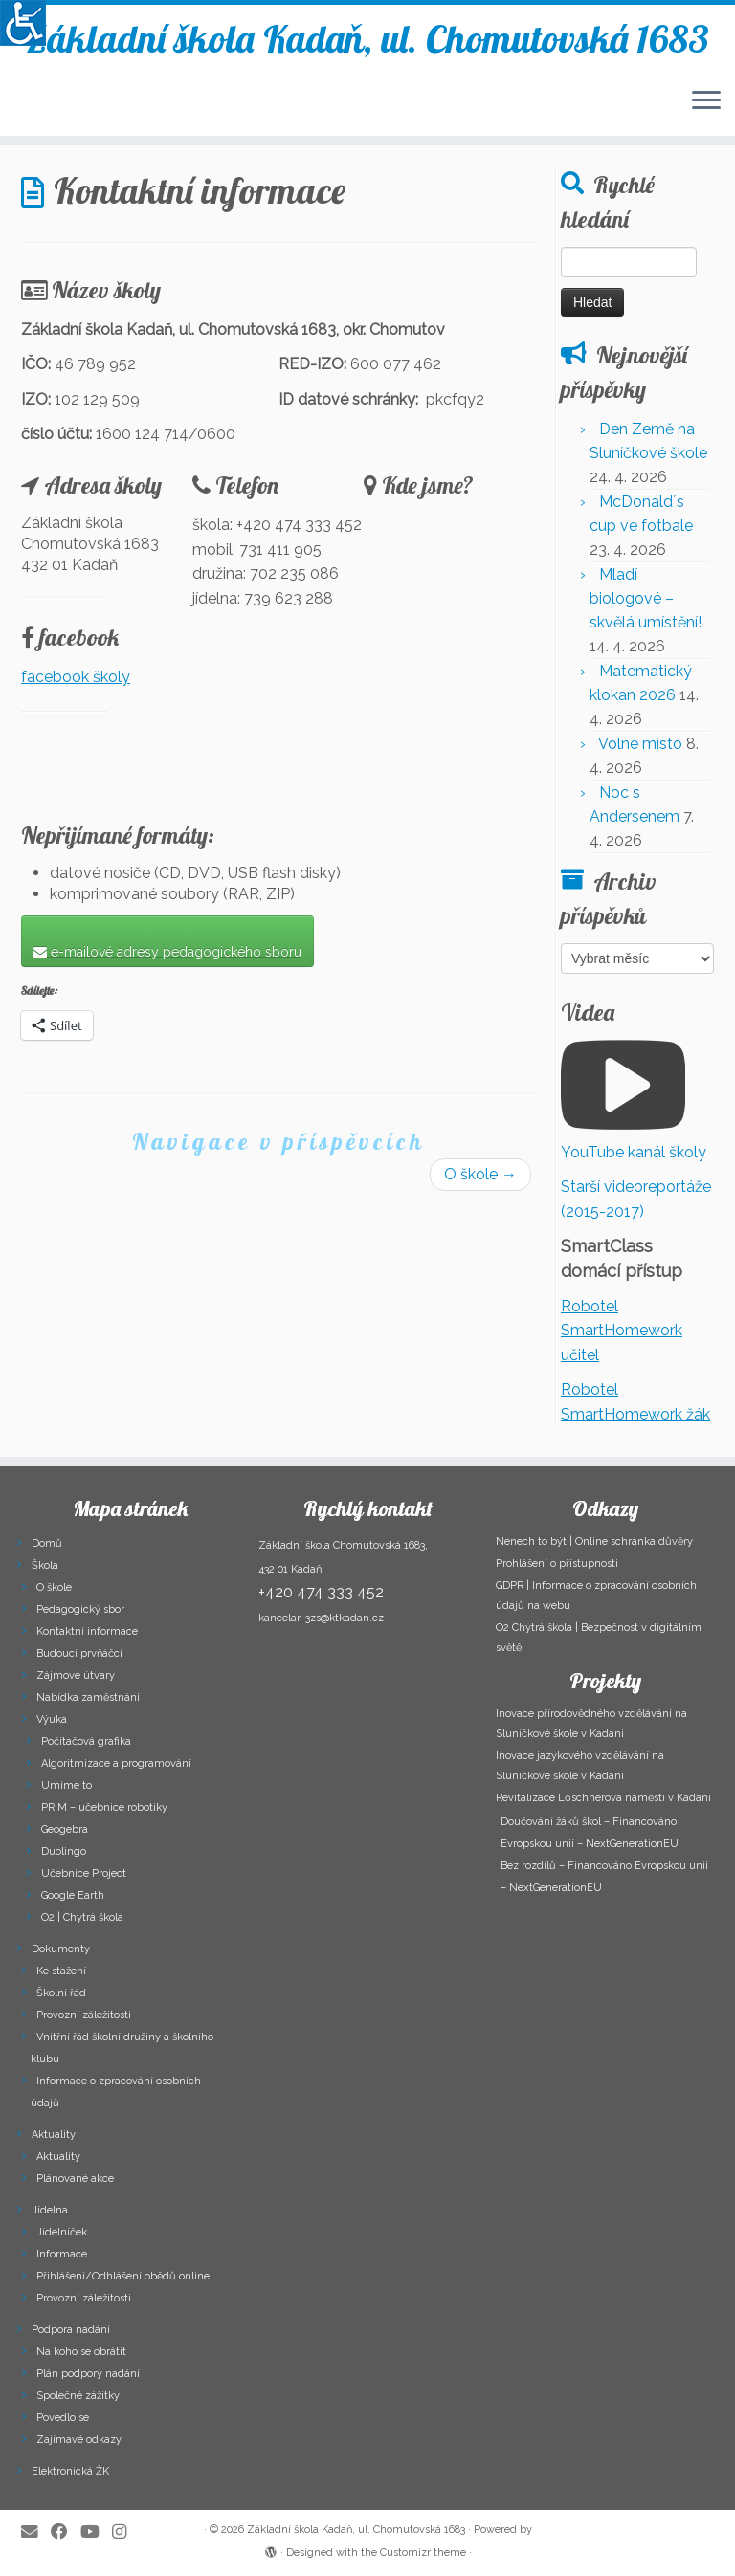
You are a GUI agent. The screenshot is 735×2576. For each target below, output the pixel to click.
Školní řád (61, 1993)
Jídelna (50, 2210)
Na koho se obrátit (81, 2351)
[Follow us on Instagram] (125, 2531)
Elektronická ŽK (70, 2471)
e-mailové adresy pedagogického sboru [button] (167, 951)
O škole (480, 1174)
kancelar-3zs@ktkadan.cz (321, 1618)
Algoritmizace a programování (116, 1763)
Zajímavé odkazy (79, 2439)
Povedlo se (62, 2417)
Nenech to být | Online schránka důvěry (594, 1541)
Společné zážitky (78, 2395)
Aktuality (54, 2134)
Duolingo (63, 1851)
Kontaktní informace (87, 1631)
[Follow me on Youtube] (96, 2531)
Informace (61, 2254)
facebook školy (75, 677)
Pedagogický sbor (80, 1609)
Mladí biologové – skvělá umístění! (646, 598)
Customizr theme (423, 2552)
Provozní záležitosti (83, 2015)
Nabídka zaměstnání (88, 1697)
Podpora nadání (71, 2329)
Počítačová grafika (86, 1741)
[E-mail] (36, 2531)
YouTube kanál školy (633, 1152)
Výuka (51, 1719)
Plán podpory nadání (88, 2373)
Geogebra (64, 1829)
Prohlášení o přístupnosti (557, 1563)
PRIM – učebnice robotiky (104, 1807)
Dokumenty (61, 1949)
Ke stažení (61, 1971)
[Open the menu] (706, 101)
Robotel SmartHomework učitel (621, 1330)
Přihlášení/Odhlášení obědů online (123, 2276)
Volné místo (640, 744)
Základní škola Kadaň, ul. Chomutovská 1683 (368, 38)
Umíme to (66, 1785)
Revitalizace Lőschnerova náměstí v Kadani (603, 1798)
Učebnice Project (83, 1873)
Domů (47, 1543)
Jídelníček (61, 2232)
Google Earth (72, 1895)
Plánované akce (75, 2178)
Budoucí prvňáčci (79, 1653)
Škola (45, 1565)
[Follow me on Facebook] (65, 2531)
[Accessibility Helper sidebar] (23, 23)
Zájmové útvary (75, 1675)
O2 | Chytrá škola (82, 1917)
